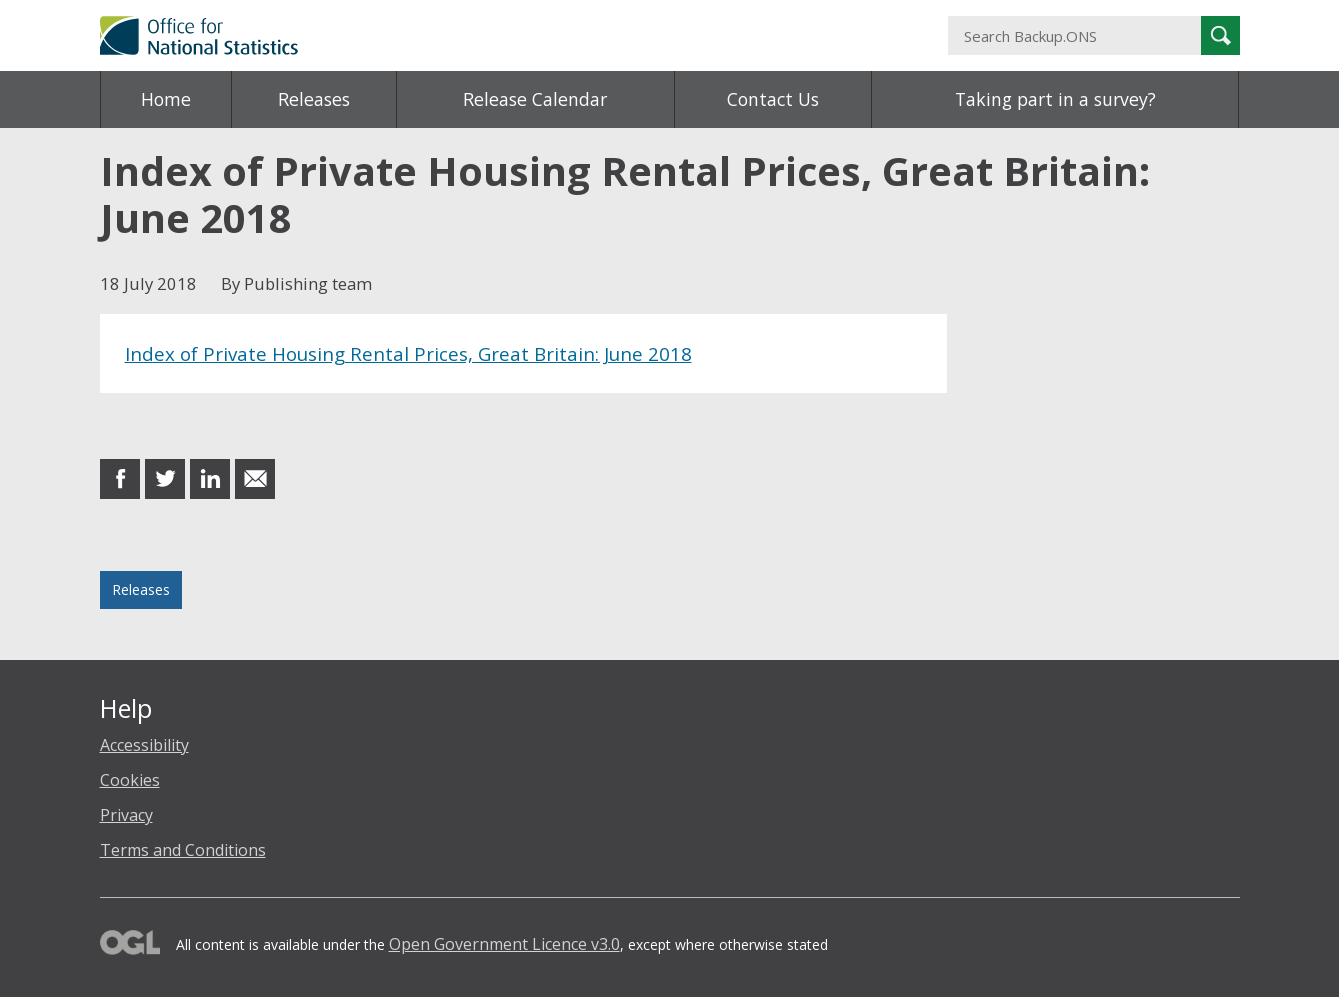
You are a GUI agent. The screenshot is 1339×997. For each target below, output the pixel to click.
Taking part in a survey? (1055, 99)
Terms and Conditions (183, 850)
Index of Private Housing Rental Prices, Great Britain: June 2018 (408, 353)
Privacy (126, 815)
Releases (314, 99)
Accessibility (144, 745)
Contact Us (773, 99)
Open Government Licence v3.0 (504, 944)
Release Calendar (535, 99)
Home (166, 99)
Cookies (130, 780)
